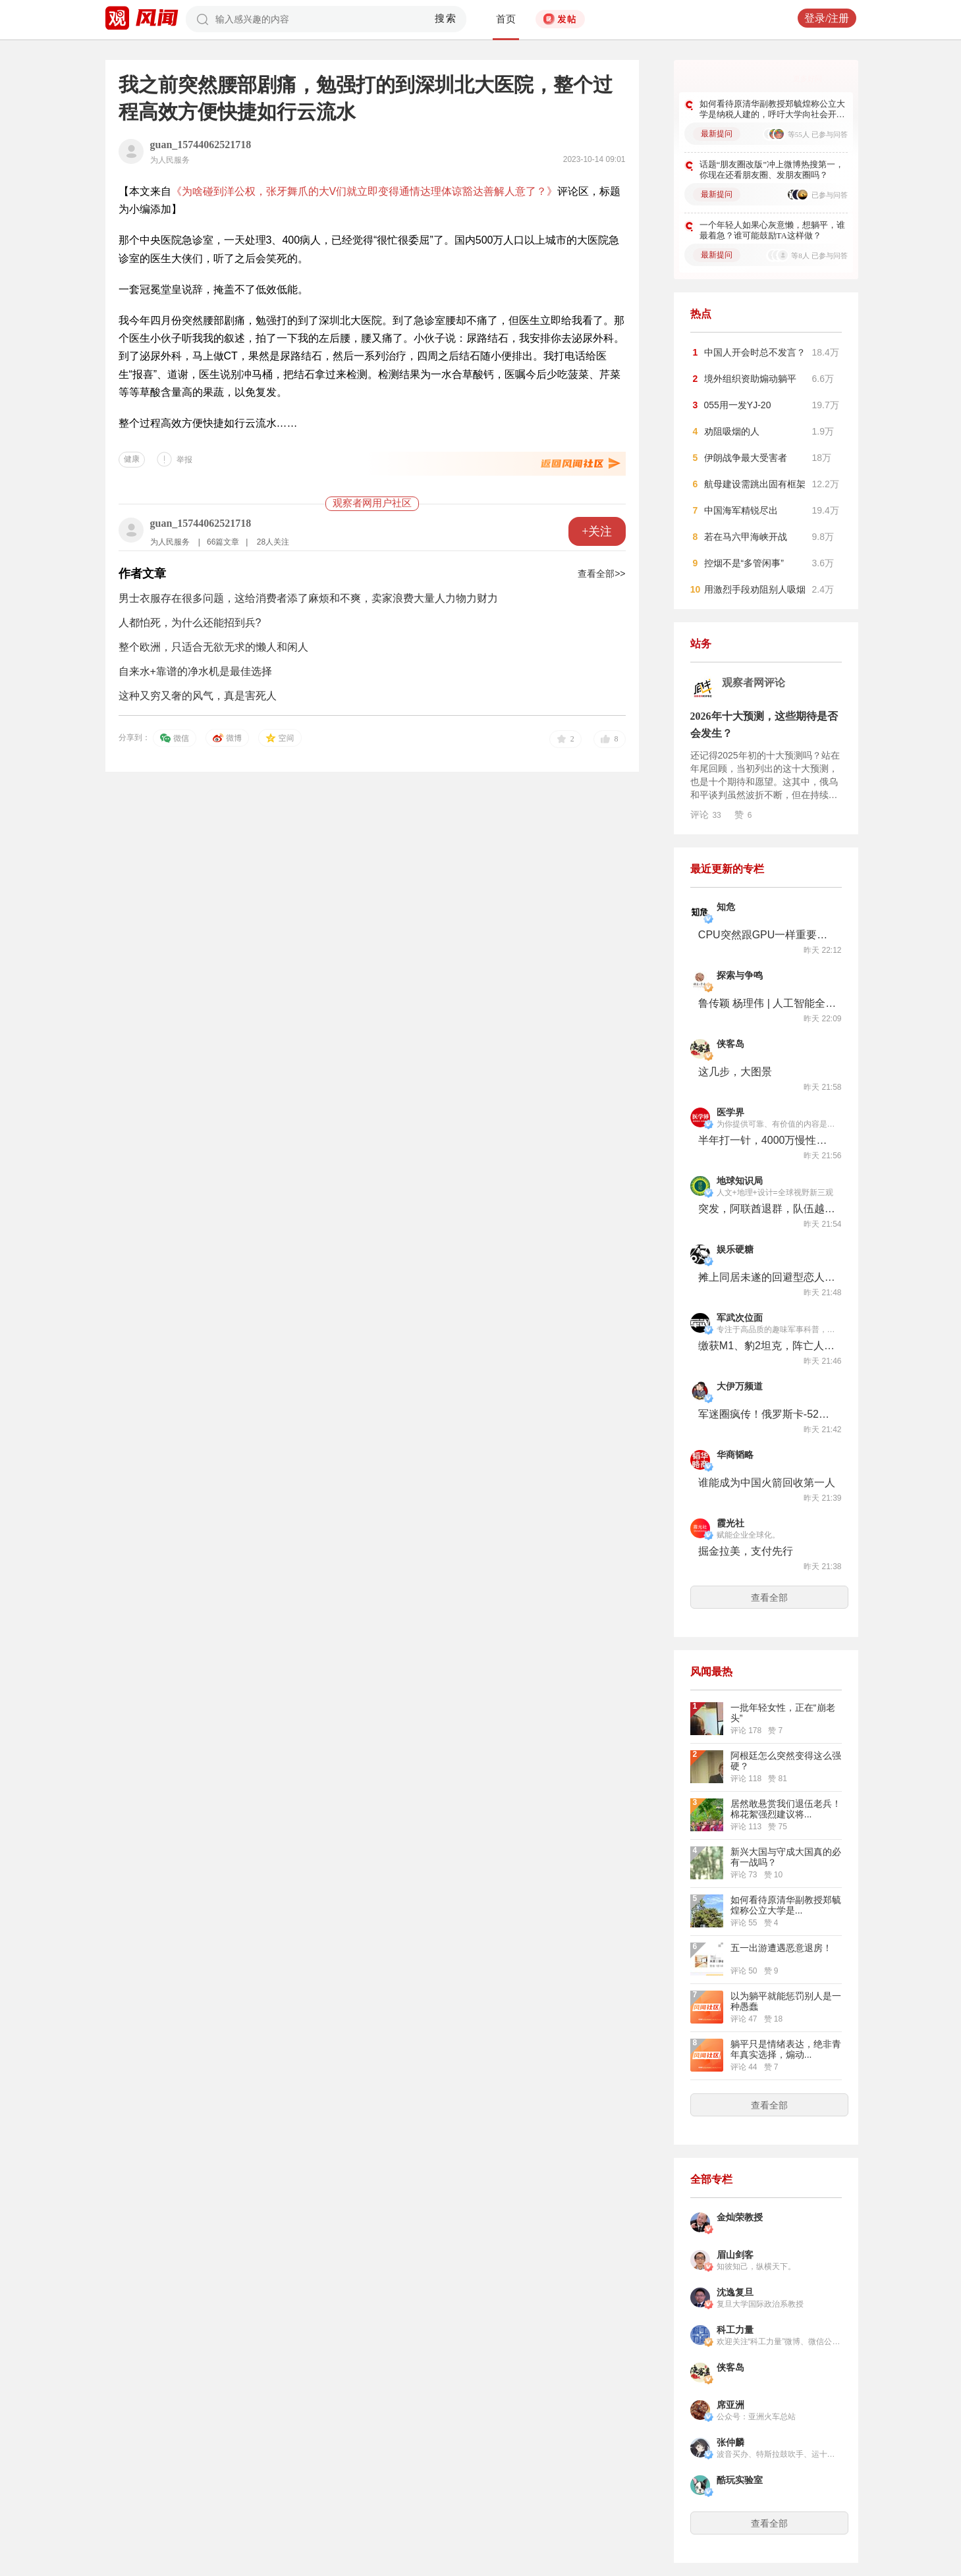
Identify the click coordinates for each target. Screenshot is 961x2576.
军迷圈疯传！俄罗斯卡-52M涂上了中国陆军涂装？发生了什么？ (767, 1414)
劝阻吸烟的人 (731, 431)
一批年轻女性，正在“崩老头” (782, 1712)
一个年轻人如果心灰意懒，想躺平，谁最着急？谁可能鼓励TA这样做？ (772, 230)
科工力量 (735, 2330)
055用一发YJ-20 (737, 405)
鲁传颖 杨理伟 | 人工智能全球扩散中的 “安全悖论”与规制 (767, 1003)
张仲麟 (730, 2443)
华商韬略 (735, 1455)
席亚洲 (730, 2405)
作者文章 (142, 573)
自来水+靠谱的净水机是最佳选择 (195, 671)
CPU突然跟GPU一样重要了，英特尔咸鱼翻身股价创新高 (767, 934)
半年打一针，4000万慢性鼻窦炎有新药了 (767, 1140)
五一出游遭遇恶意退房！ (781, 1948)
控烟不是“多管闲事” (744, 563)
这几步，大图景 (735, 1071)
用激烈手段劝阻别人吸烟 (755, 589)
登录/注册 (826, 18)
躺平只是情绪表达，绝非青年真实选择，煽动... (785, 2049)
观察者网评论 (753, 682)
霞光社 (730, 1523)
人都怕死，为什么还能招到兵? (190, 622)
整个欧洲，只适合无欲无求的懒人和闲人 (213, 647)
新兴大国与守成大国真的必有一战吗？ (785, 1856)
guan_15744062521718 (201, 144)
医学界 (730, 1112)
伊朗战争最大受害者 (745, 457)
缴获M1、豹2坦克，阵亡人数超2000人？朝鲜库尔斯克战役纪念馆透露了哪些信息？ (767, 1345)
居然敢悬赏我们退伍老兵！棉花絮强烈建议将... (785, 1808)
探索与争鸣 (740, 975)
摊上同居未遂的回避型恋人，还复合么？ (767, 1277)
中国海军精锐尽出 (741, 510)
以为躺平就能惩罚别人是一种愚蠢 (785, 2001)
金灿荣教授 (740, 2217)
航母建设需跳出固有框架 (755, 484)
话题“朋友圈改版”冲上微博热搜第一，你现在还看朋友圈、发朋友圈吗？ (772, 169)
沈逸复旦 (735, 2292)
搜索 (445, 18)
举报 (184, 459)
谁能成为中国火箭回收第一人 (766, 1482)
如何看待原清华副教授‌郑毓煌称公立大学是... (785, 1905)
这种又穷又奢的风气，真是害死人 (198, 695)
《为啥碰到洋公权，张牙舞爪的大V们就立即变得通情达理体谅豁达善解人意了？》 (364, 191)
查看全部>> (601, 573)
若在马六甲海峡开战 (745, 536)
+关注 (597, 531)
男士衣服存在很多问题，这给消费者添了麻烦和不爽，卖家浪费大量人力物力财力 (308, 598)
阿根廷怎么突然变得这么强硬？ (785, 1760)
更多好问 (807, 78)
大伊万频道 (740, 1386)
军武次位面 (740, 1318)
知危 (726, 907)
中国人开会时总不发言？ (755, 352)
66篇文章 (223, 542)
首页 (506, 19)
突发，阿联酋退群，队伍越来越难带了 (767, 1208)
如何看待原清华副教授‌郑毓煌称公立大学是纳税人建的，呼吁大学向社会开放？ (772, 109)
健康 (132, 459)
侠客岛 (730, 1044)
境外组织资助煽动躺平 (750, 378)
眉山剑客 (735, 2255)
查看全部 (769, 1597)
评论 (705, 814)
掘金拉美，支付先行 (745, 1551)
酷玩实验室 (740, 2480)
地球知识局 (740, 1181)
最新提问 (716, 133)
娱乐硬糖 (735, 1249)
